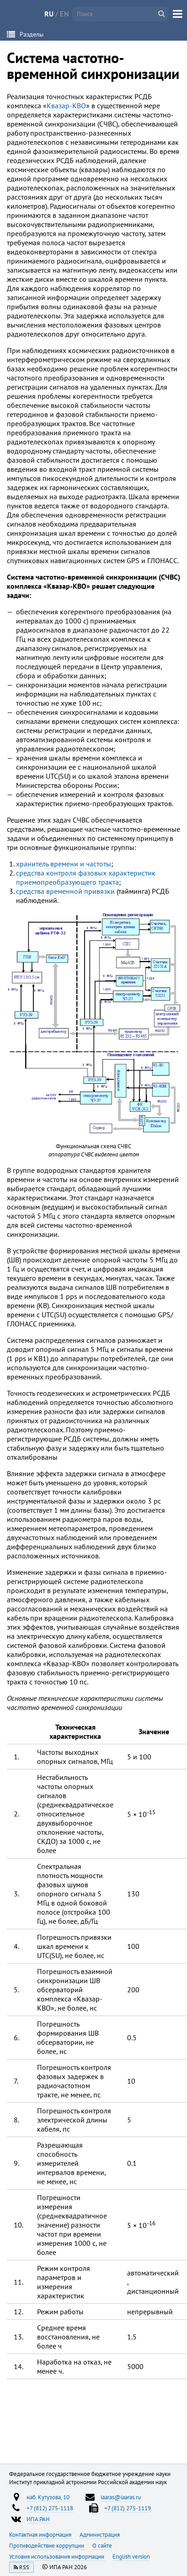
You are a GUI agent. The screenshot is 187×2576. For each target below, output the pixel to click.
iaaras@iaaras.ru (121, 2497)
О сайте (102, 2545)
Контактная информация (41, 2534)
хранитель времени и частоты (63, 863)
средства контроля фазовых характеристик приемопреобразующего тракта (85, 877)
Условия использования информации (57, 2556)
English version (131, 2556)
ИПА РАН (38, 2519)
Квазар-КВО (66, 105)
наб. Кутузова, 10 (48, 2497)
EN (64, 13)
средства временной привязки (65, 891)
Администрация (100, 2534)
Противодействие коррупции (47, 2545)
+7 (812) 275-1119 (127, 2508)
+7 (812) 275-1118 (50, 2508)
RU (48, 13)
